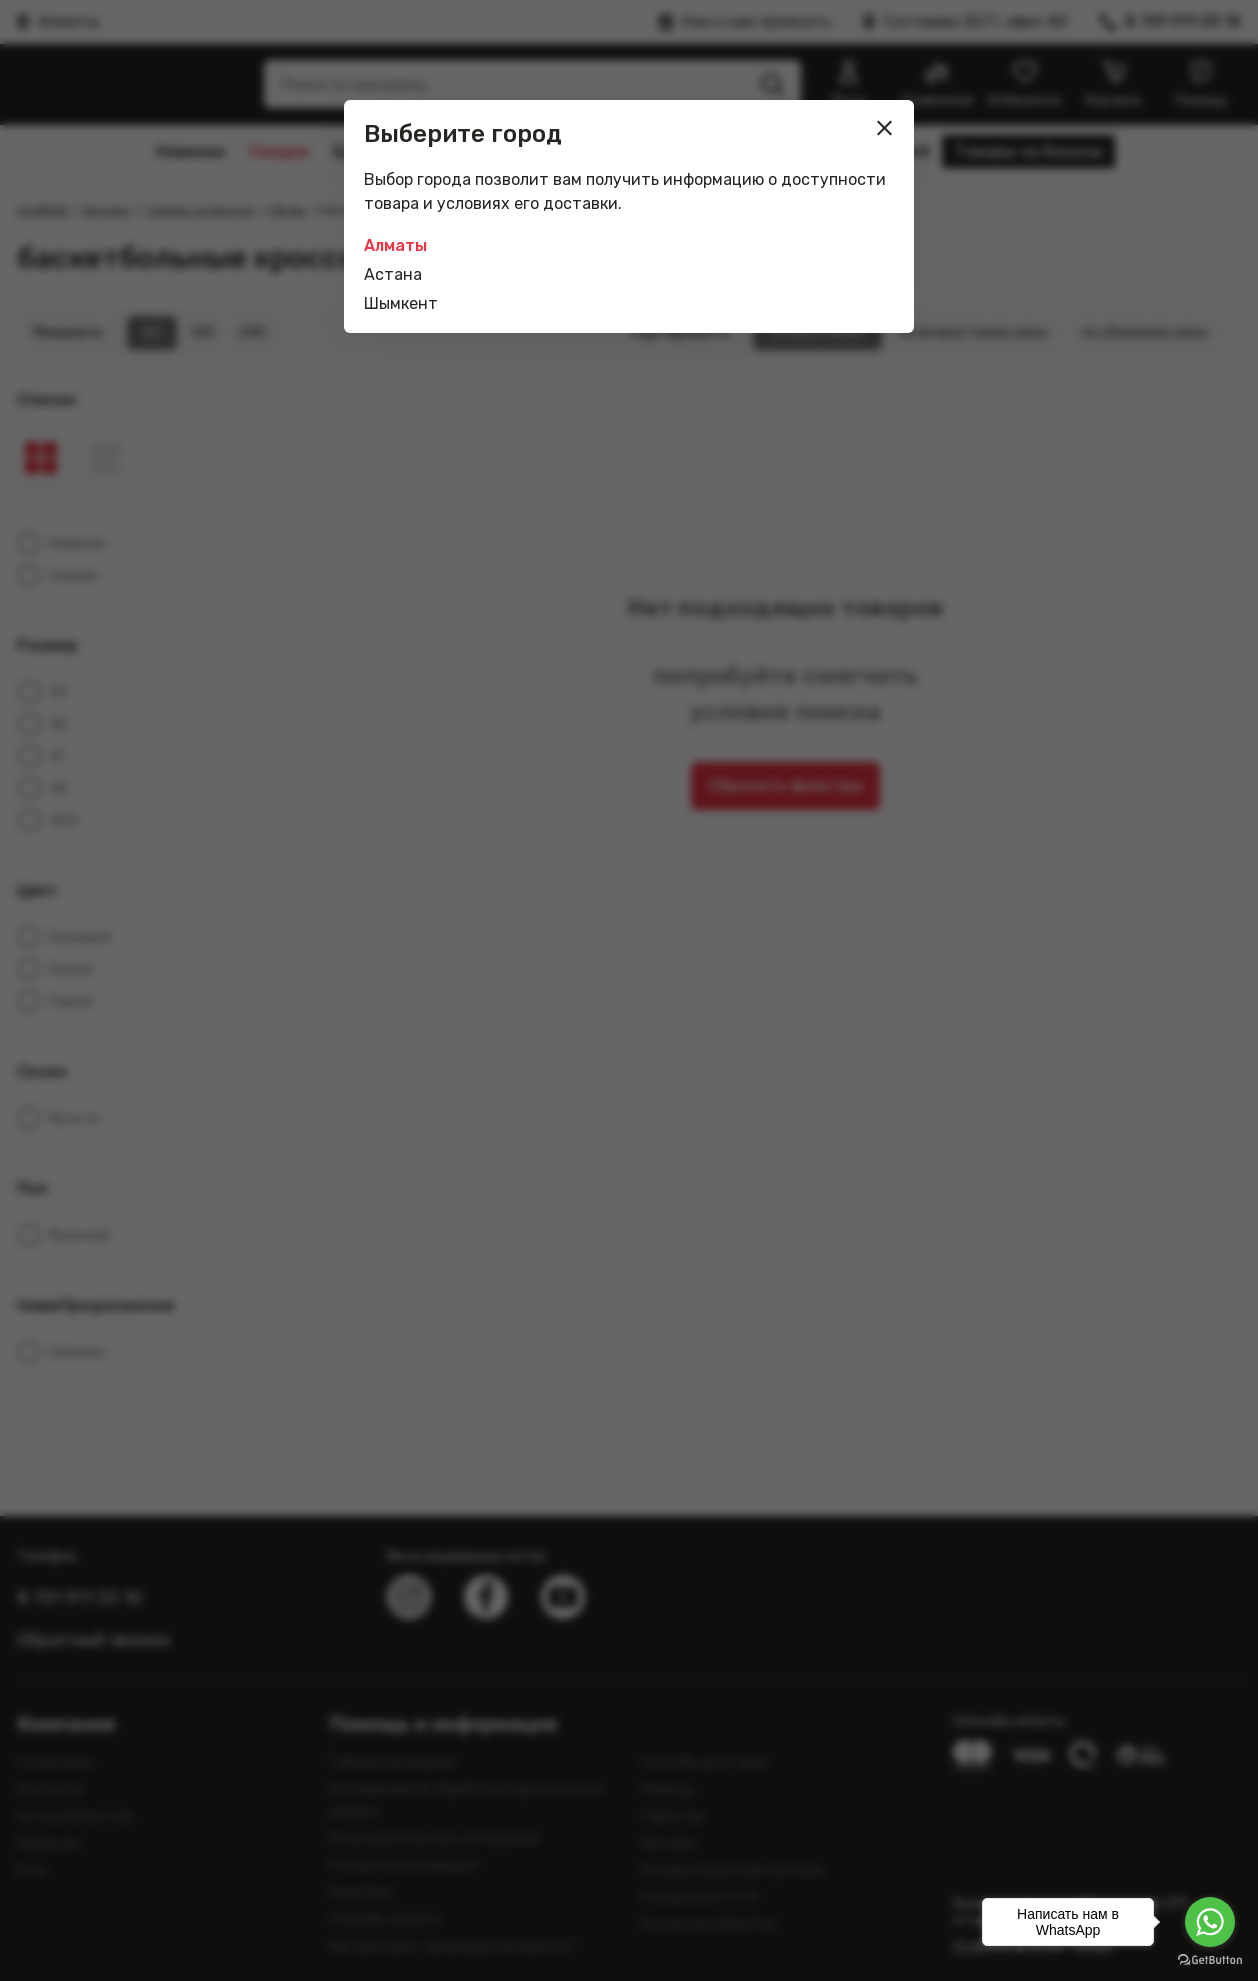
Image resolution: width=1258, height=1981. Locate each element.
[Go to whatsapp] (1210, 1922)
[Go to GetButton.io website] (1210, 1960)
